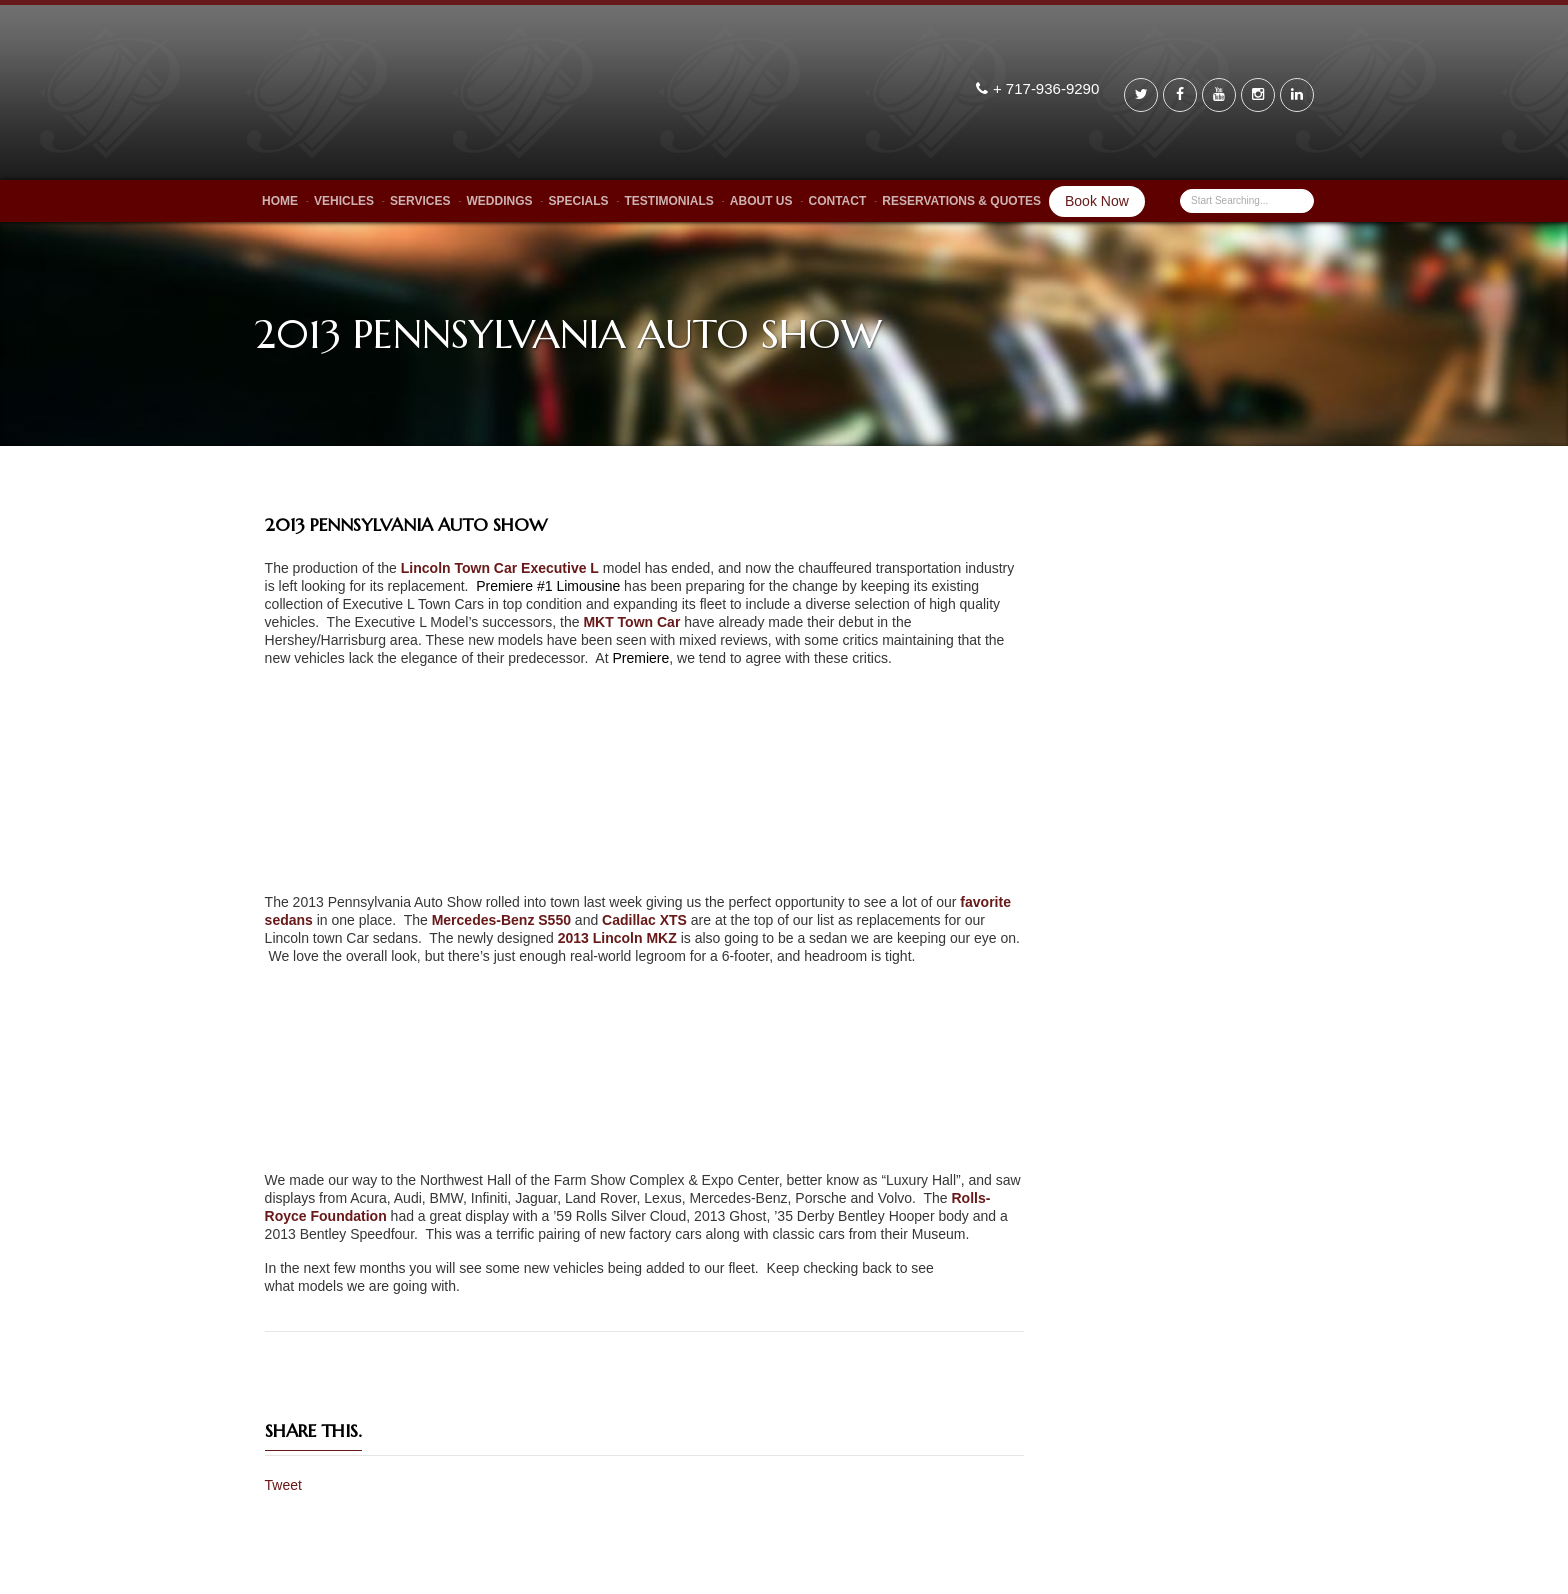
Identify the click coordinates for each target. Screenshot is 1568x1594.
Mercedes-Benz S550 (501, 920)
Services (420, 201)
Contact (838, 201)
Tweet (283, 1485)
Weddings (499, 201)
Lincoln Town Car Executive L (500, 568)
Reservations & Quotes (961, 201)
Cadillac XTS (644, 920)
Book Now (1097, 201)
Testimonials (669, 201)
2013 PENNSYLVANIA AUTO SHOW (406, 524)
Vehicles (344, 201)
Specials (578, 201)
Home (280, 201)
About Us (761, 201)
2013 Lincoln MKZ (617, 938)
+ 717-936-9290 (1048, 88)
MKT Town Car (631, 622)
